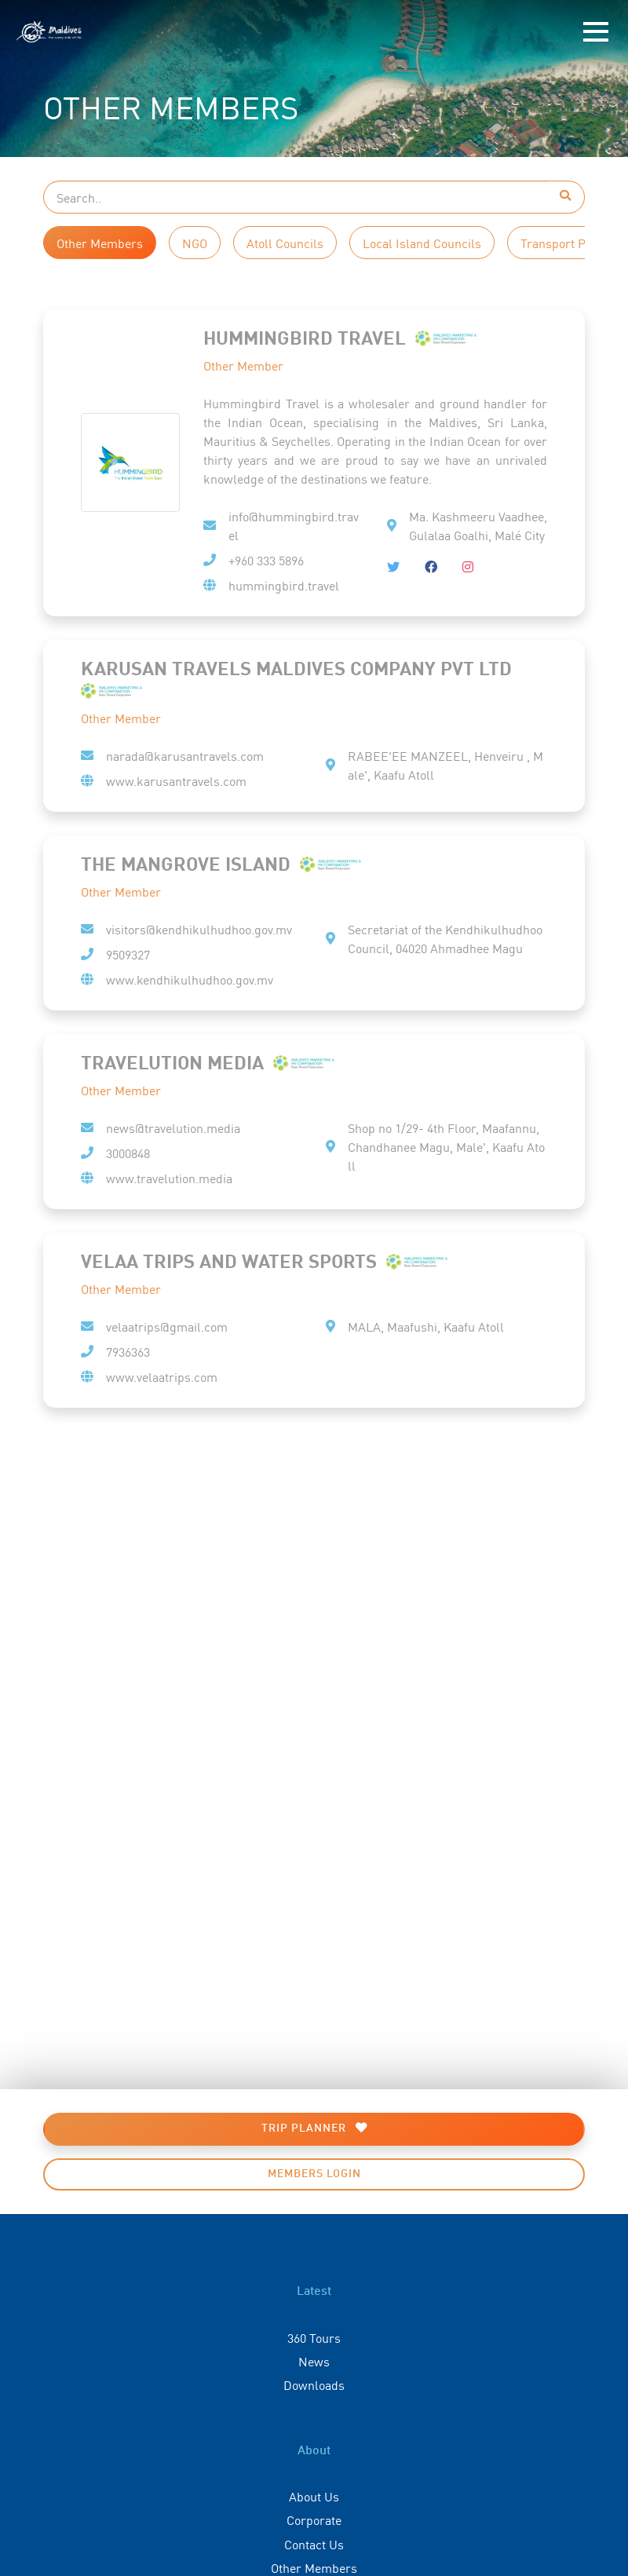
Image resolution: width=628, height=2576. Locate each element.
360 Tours (314, 2337)
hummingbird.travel (283, 584)
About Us (314, 2495)
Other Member (243, 365)
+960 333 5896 (266, 559)
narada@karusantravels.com (185, 755)
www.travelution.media (169, 1177)
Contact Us (314, 2543)
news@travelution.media (173, 1127)
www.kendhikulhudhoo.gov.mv (189, 979)
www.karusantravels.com (176, 780)
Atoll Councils (284, 242)
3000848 (128, 1152)
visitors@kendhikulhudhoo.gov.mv (199, 928)
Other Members (100, 242)
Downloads (314, 2384)
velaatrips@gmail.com (167, 1326)
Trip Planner (314, 2128)
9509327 (128, 954)
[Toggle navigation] (595, 32)
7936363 (128, 1351)
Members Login (314, 2174)
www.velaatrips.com (161, 1376)
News (314, 2360)
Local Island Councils (422, 242)
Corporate (314, 2519)
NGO (194, 242)
